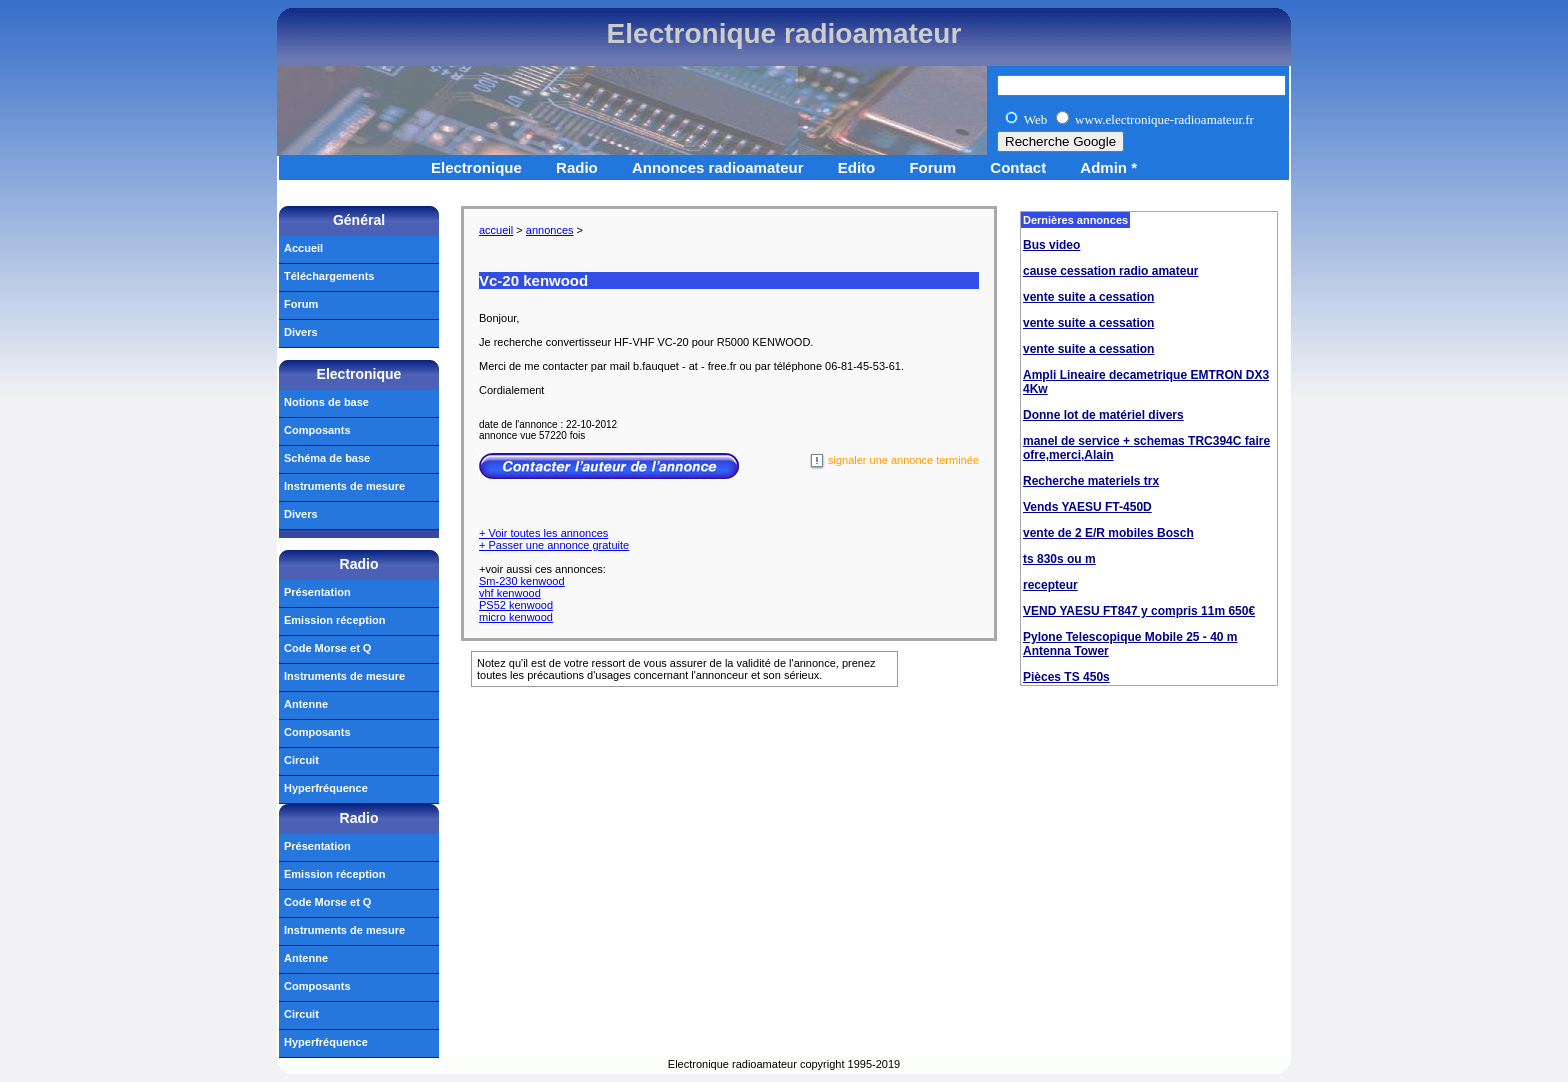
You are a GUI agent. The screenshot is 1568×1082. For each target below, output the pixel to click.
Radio (577, 167)
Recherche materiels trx (1091, 481)
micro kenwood (516, 617)
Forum (932, 167)
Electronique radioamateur (784, 33)
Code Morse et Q (327, 648)
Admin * (1108, 167)
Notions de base (326, 402)
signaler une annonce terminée (894, 461)
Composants (317, 430)
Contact (1018, 167)
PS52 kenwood (516, 605)
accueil (496, 230)
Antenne (306, 704)
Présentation (317, 592)
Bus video (1051, 245)
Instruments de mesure (344, 486)
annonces (550, 230)
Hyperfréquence (326, 788)
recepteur (1050, 585)
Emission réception (334, 620)
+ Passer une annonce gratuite (554, 545)
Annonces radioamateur (718, 167)
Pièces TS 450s (1066, 677)
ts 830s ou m (1059, 559)
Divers (301, 332)
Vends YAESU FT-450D (1087, 507)
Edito (857, 167)
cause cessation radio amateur (1110, 271)
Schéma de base (327, 458)
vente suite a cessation (1088, 297)
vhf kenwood (510, 593)
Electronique (476, 167)
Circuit (301, 760)
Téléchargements (329, 276)
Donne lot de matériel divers (1103, 415)
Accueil (303, 248)
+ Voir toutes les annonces (543, 533)
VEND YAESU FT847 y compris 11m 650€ (1139, 611)
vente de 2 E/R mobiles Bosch (1108, 533)
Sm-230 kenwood (522, 581)
